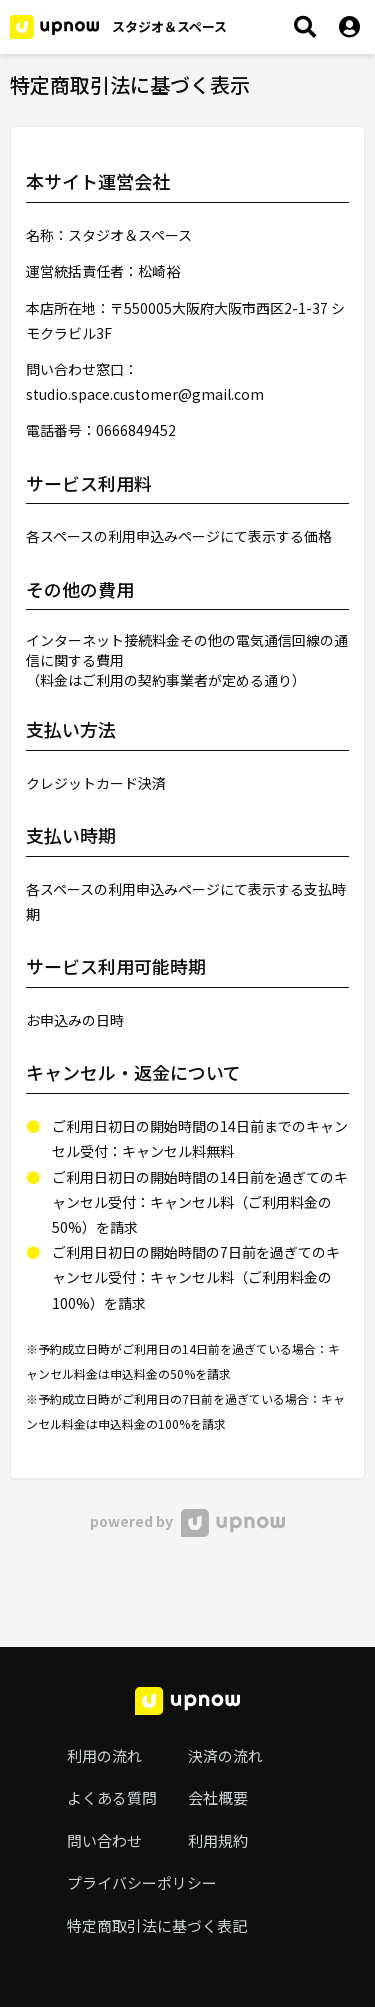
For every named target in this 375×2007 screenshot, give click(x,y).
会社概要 (218, 1797)
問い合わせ (104, 1840)
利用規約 (218, 1840)
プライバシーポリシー (142, 1882)
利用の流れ (104, 1755)
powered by (187, 1521)
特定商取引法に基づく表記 (157, 1925)
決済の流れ (225, 1755)
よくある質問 (112, 1797)
